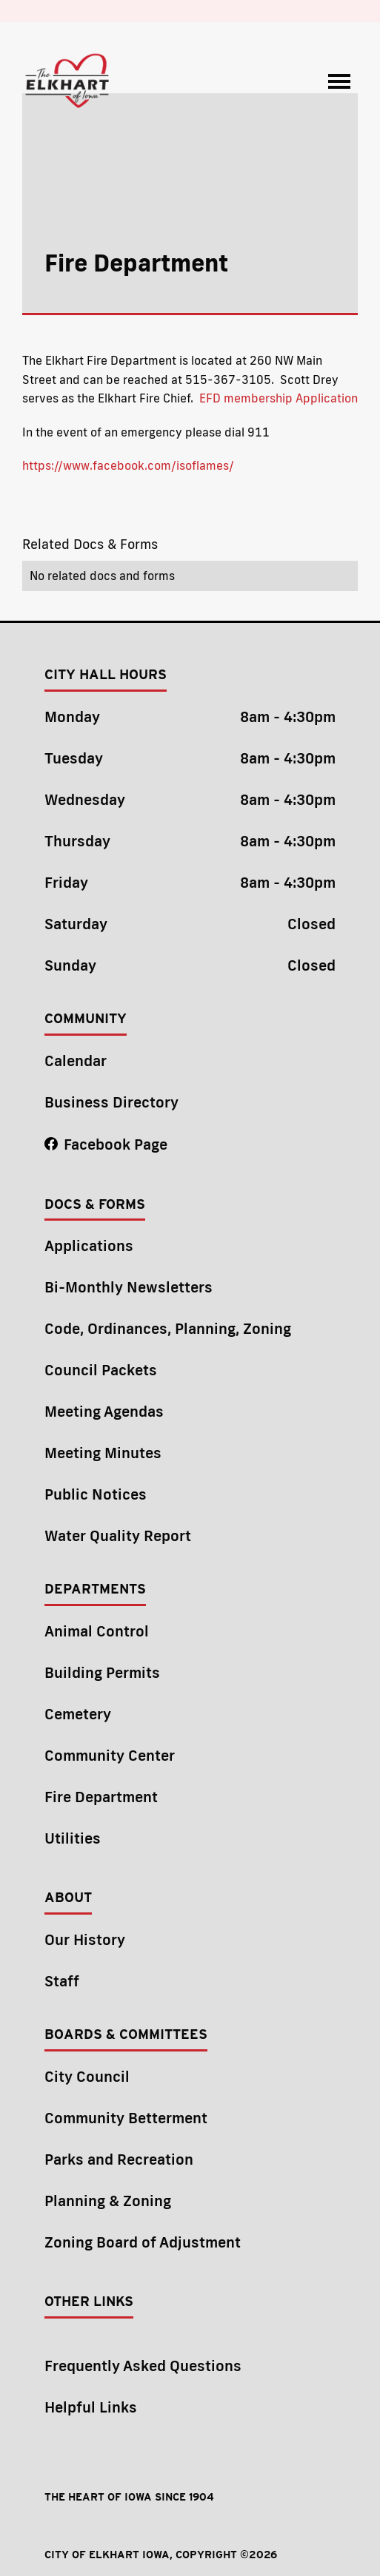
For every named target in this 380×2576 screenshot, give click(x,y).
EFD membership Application (278, 398)
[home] (67, 81)
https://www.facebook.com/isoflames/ (128, 465)
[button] (339, 81)
